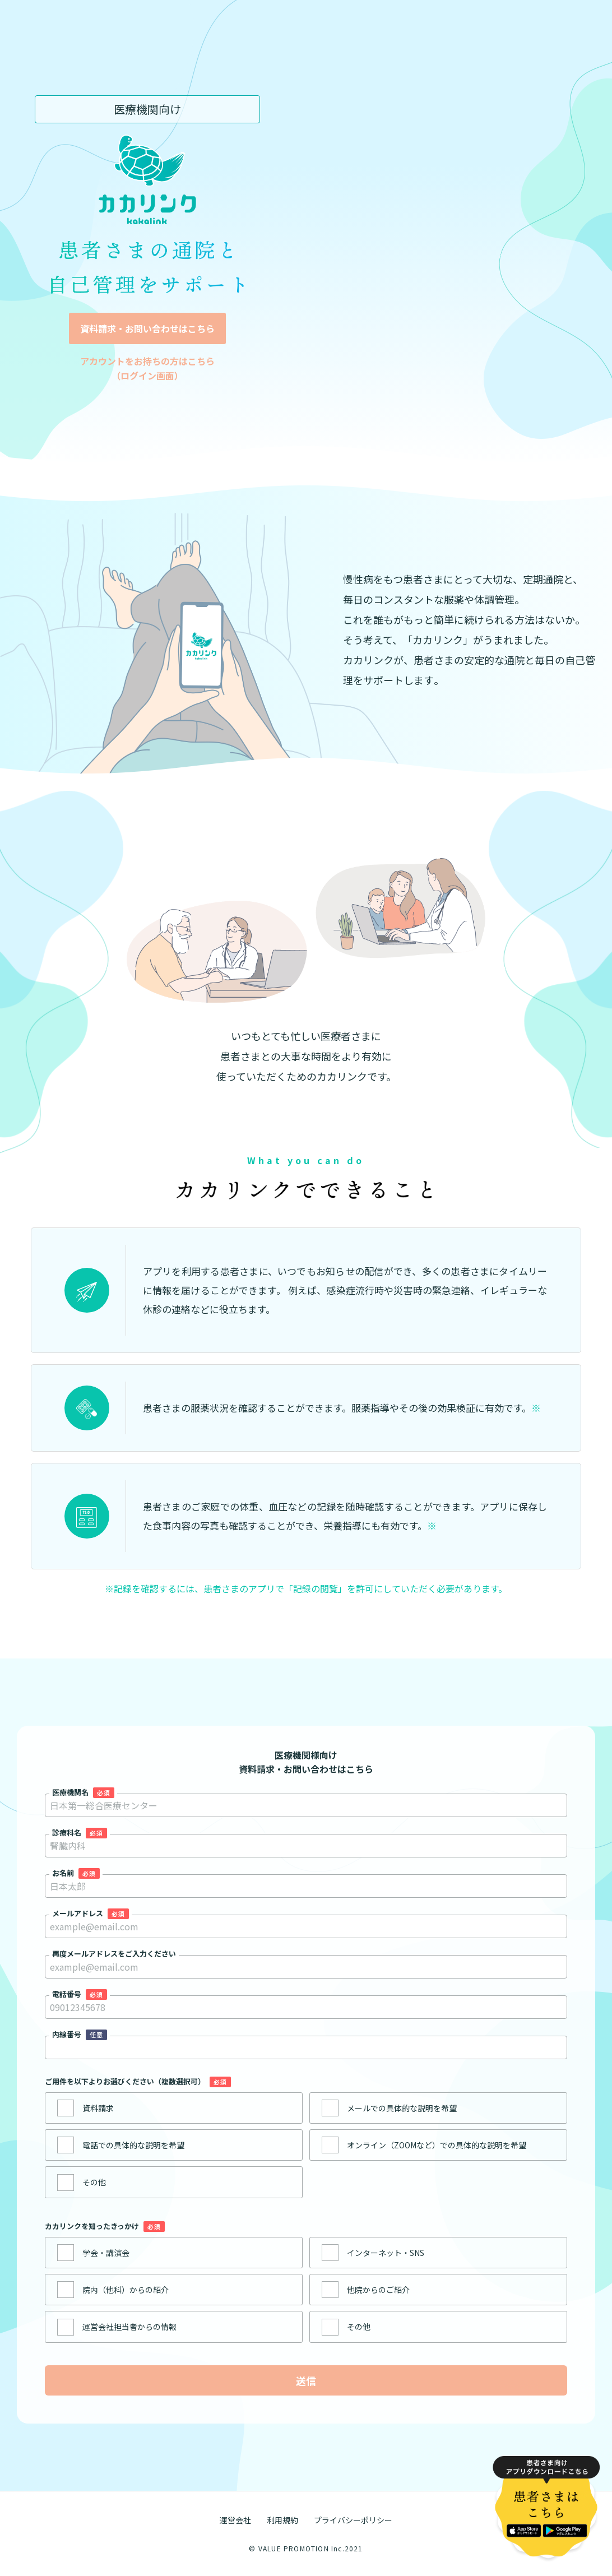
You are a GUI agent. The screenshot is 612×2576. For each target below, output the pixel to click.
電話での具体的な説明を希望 (133, 2145)
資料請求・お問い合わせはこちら (147, 328)
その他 (94, 2182)
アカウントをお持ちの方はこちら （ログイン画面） (147, 368)
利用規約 (282, 2520)
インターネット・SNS (385, 2252)
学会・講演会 (105, 2252)
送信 (306, 2380)
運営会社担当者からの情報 (129, 2326)
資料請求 (98, 2108)
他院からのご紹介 (378, 2289)
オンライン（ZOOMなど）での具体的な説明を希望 (436, 2145)
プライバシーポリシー (353, 2520)
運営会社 (235, 2520)
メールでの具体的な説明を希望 (402, 2108)
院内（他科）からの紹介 (125, 2289)
